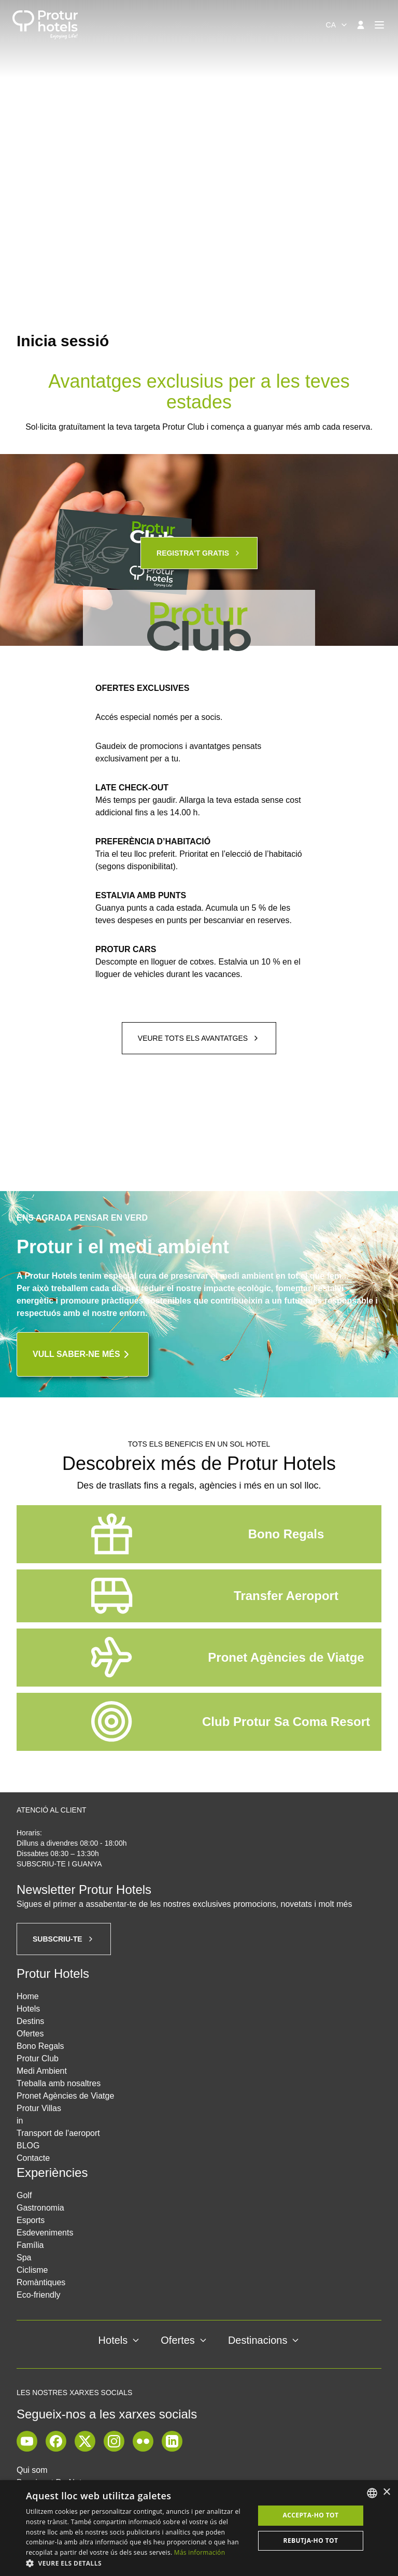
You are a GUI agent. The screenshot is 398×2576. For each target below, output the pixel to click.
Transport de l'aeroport (58, 2133)
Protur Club (38, 2058)
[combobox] (337, 25)
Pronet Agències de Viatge (65, 2095)
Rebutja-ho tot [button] (310, 2540)
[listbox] (372, 2493)
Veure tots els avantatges (199, 1038)
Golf (24, 2195)
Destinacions (264, 2340)
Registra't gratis (199, 553)
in (20, 2120)
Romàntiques (41, 2282)
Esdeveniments (45, 2232)
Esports (31, 2220)
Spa (24, 2257)
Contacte (33, 2158)
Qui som (32, 2470)
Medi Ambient (42, 2071)
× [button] (386, 2492)
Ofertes (30, 2033)
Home (28, 1996)
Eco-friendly (38, 2294)
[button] (137, 2563)
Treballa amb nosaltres (59, 2083)
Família (30, 2245)
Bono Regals (40, 2046)
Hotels (28, 2008)
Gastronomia (40, 2207)
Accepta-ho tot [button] (311, 2515)
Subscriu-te (64, 1939)
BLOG (28, 2145)
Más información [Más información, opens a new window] (199, 2552)
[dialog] (199, 2528)
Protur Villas (39, 2108)
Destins (30, 2021)
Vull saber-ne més (83, 1354)
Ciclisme (32, 2270)
